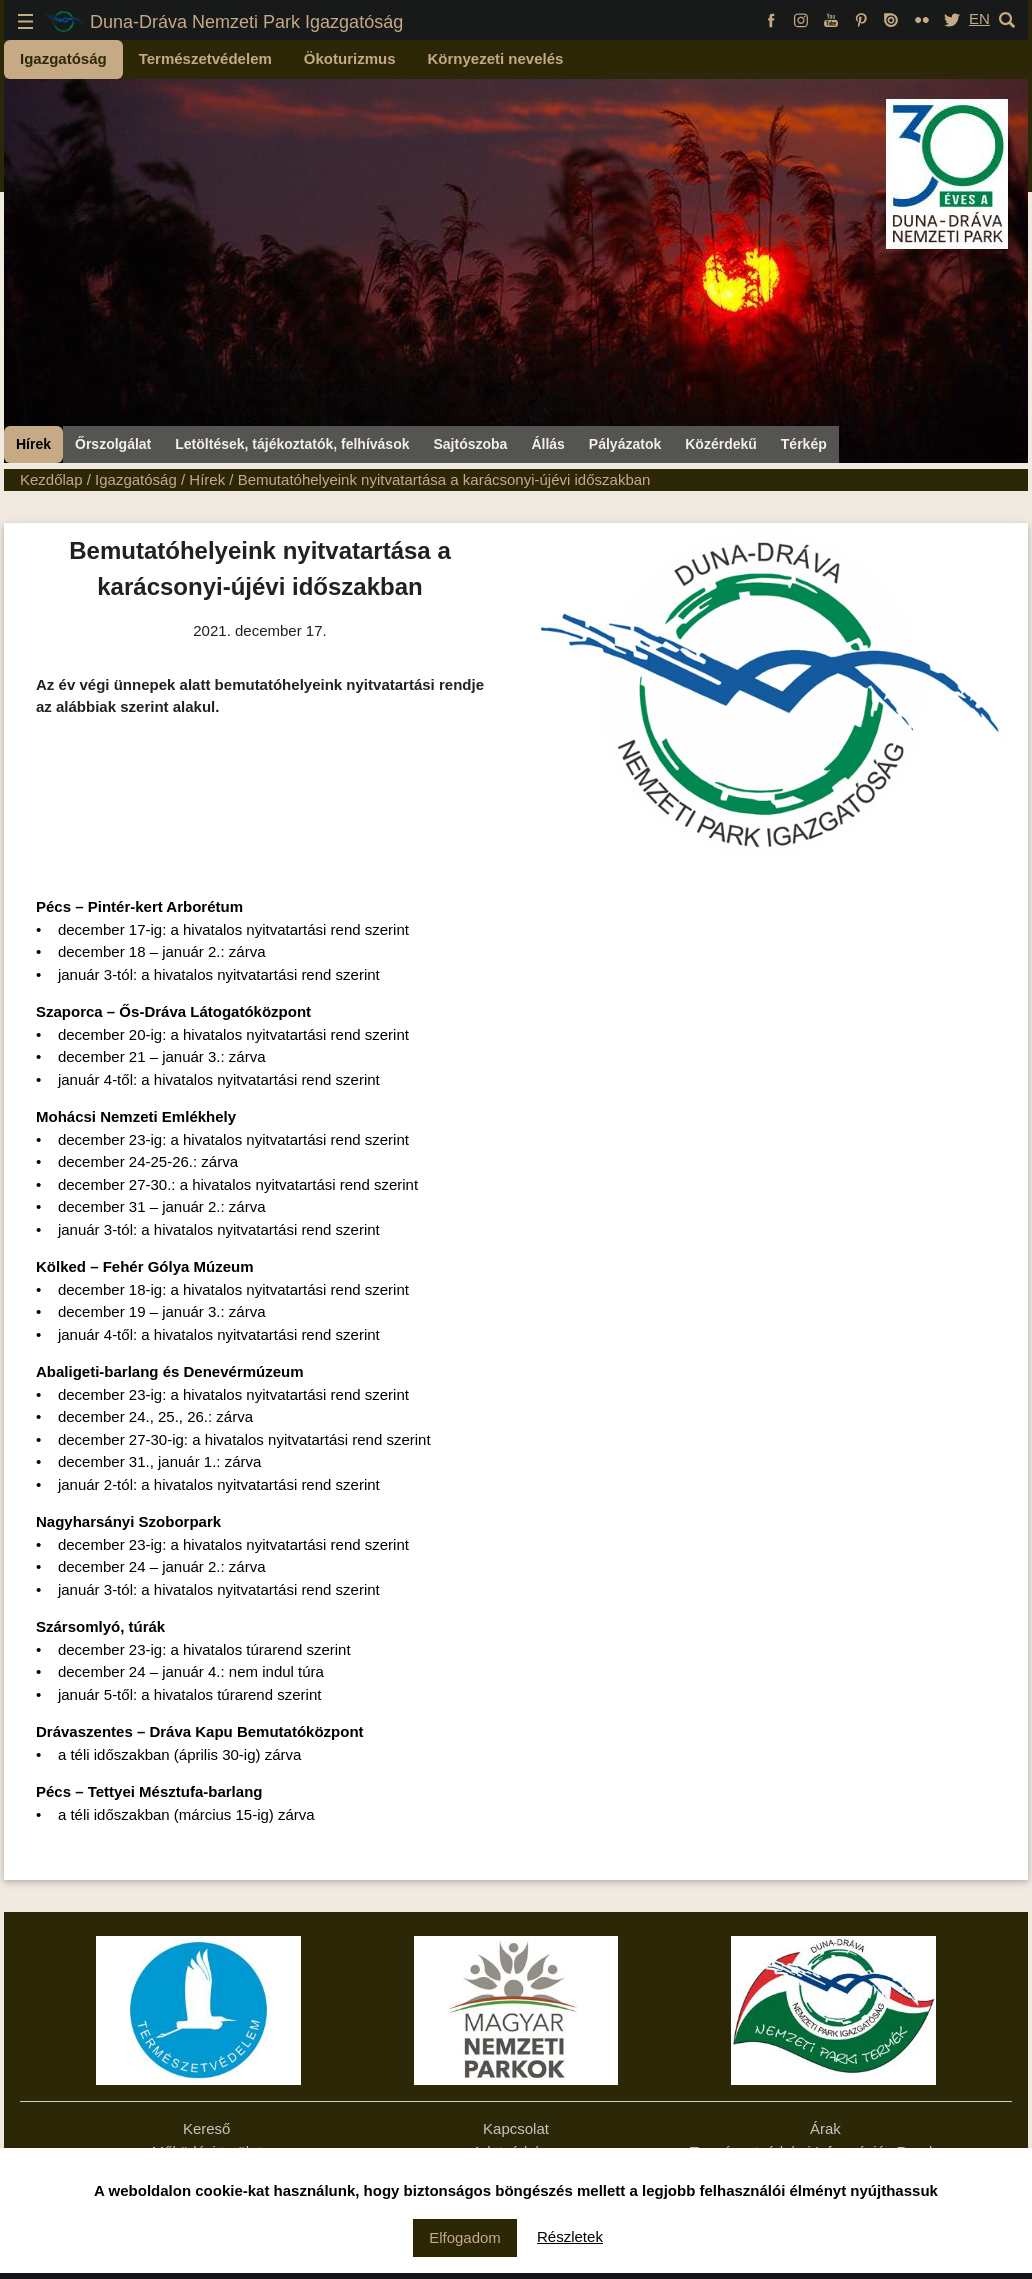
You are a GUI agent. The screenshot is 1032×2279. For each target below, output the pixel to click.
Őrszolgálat (113, 444)
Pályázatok (625, 444)
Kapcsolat (516, 2128)
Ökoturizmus (350, 58)
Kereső (207, 2128)
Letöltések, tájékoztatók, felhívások (292, 444)
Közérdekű (721, 444)
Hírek (33, 444)
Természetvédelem (205, 58)
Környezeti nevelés (496, 58)
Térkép (804, 444)
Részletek (570, 2236)
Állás (547, 444)
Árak (825, 2128)
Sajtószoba (470, 444)
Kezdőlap (51, 479)
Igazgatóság (63, 58)
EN (979, 18)
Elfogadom (465, 2237)
